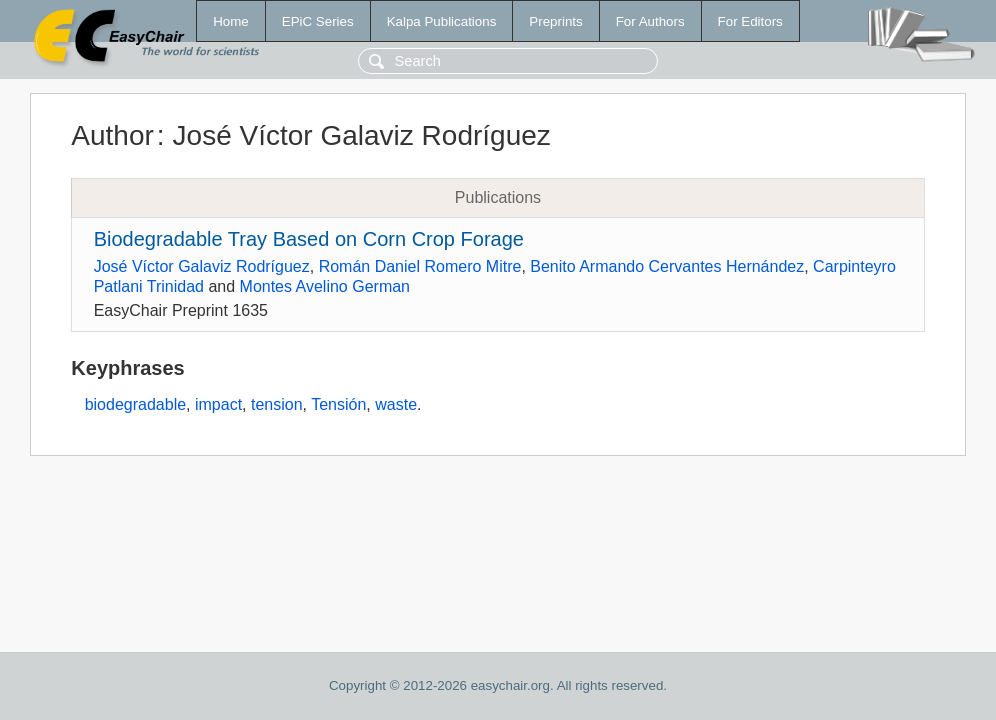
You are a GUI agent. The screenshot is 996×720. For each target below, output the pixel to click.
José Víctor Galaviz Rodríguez (202, 266)
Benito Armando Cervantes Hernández (667, 266)
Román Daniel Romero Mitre (420, 266)
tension (277, 404)
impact (218, 404)
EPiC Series (318, 21)
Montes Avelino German (325, 286)
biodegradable (135, 404)
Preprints (555, 21)
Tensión (338, 404)
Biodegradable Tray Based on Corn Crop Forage (309, 239)
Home (231, 21)
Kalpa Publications (442, 21)
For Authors (650, 21)
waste (396, 404)
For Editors (750, 21)
